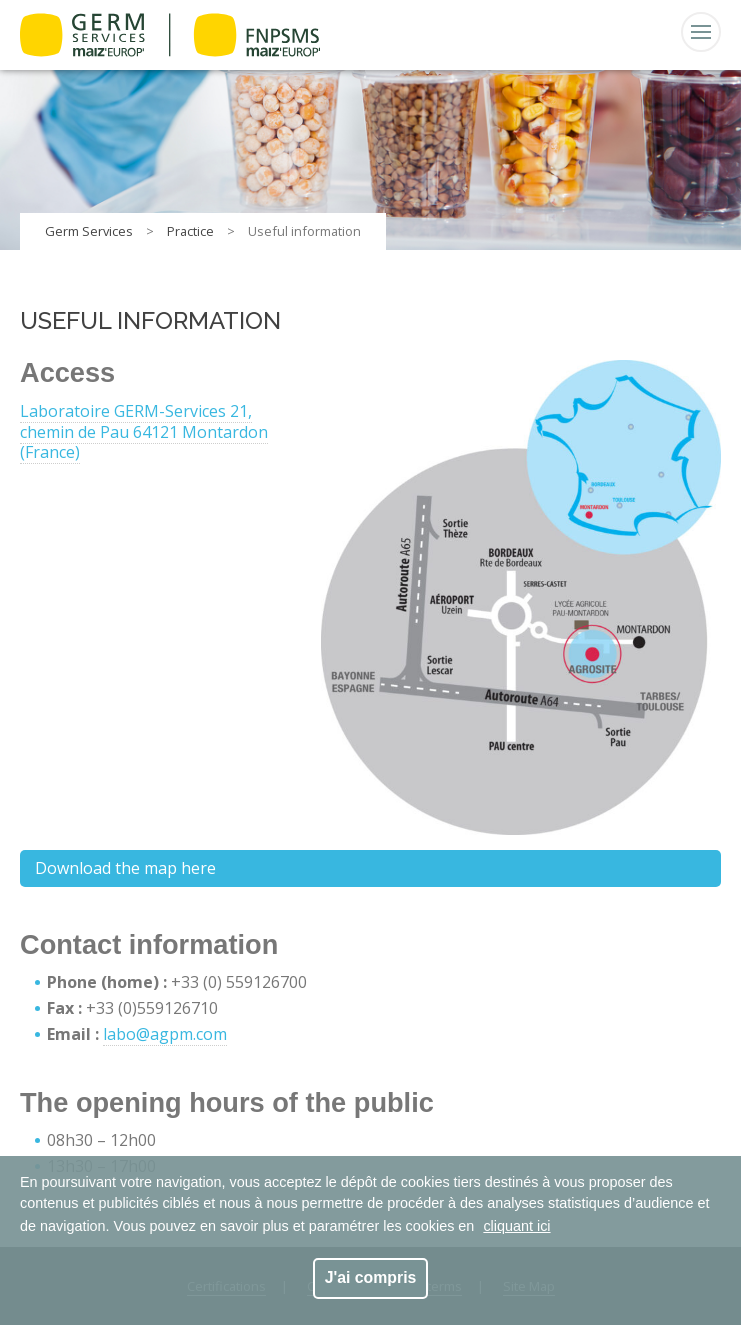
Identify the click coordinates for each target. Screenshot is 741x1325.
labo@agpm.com (165, 1034)
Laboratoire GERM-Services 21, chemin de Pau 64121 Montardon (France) (144, 432)
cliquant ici (516, 1226)
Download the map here (125, 868)
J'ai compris (371, 1277)
